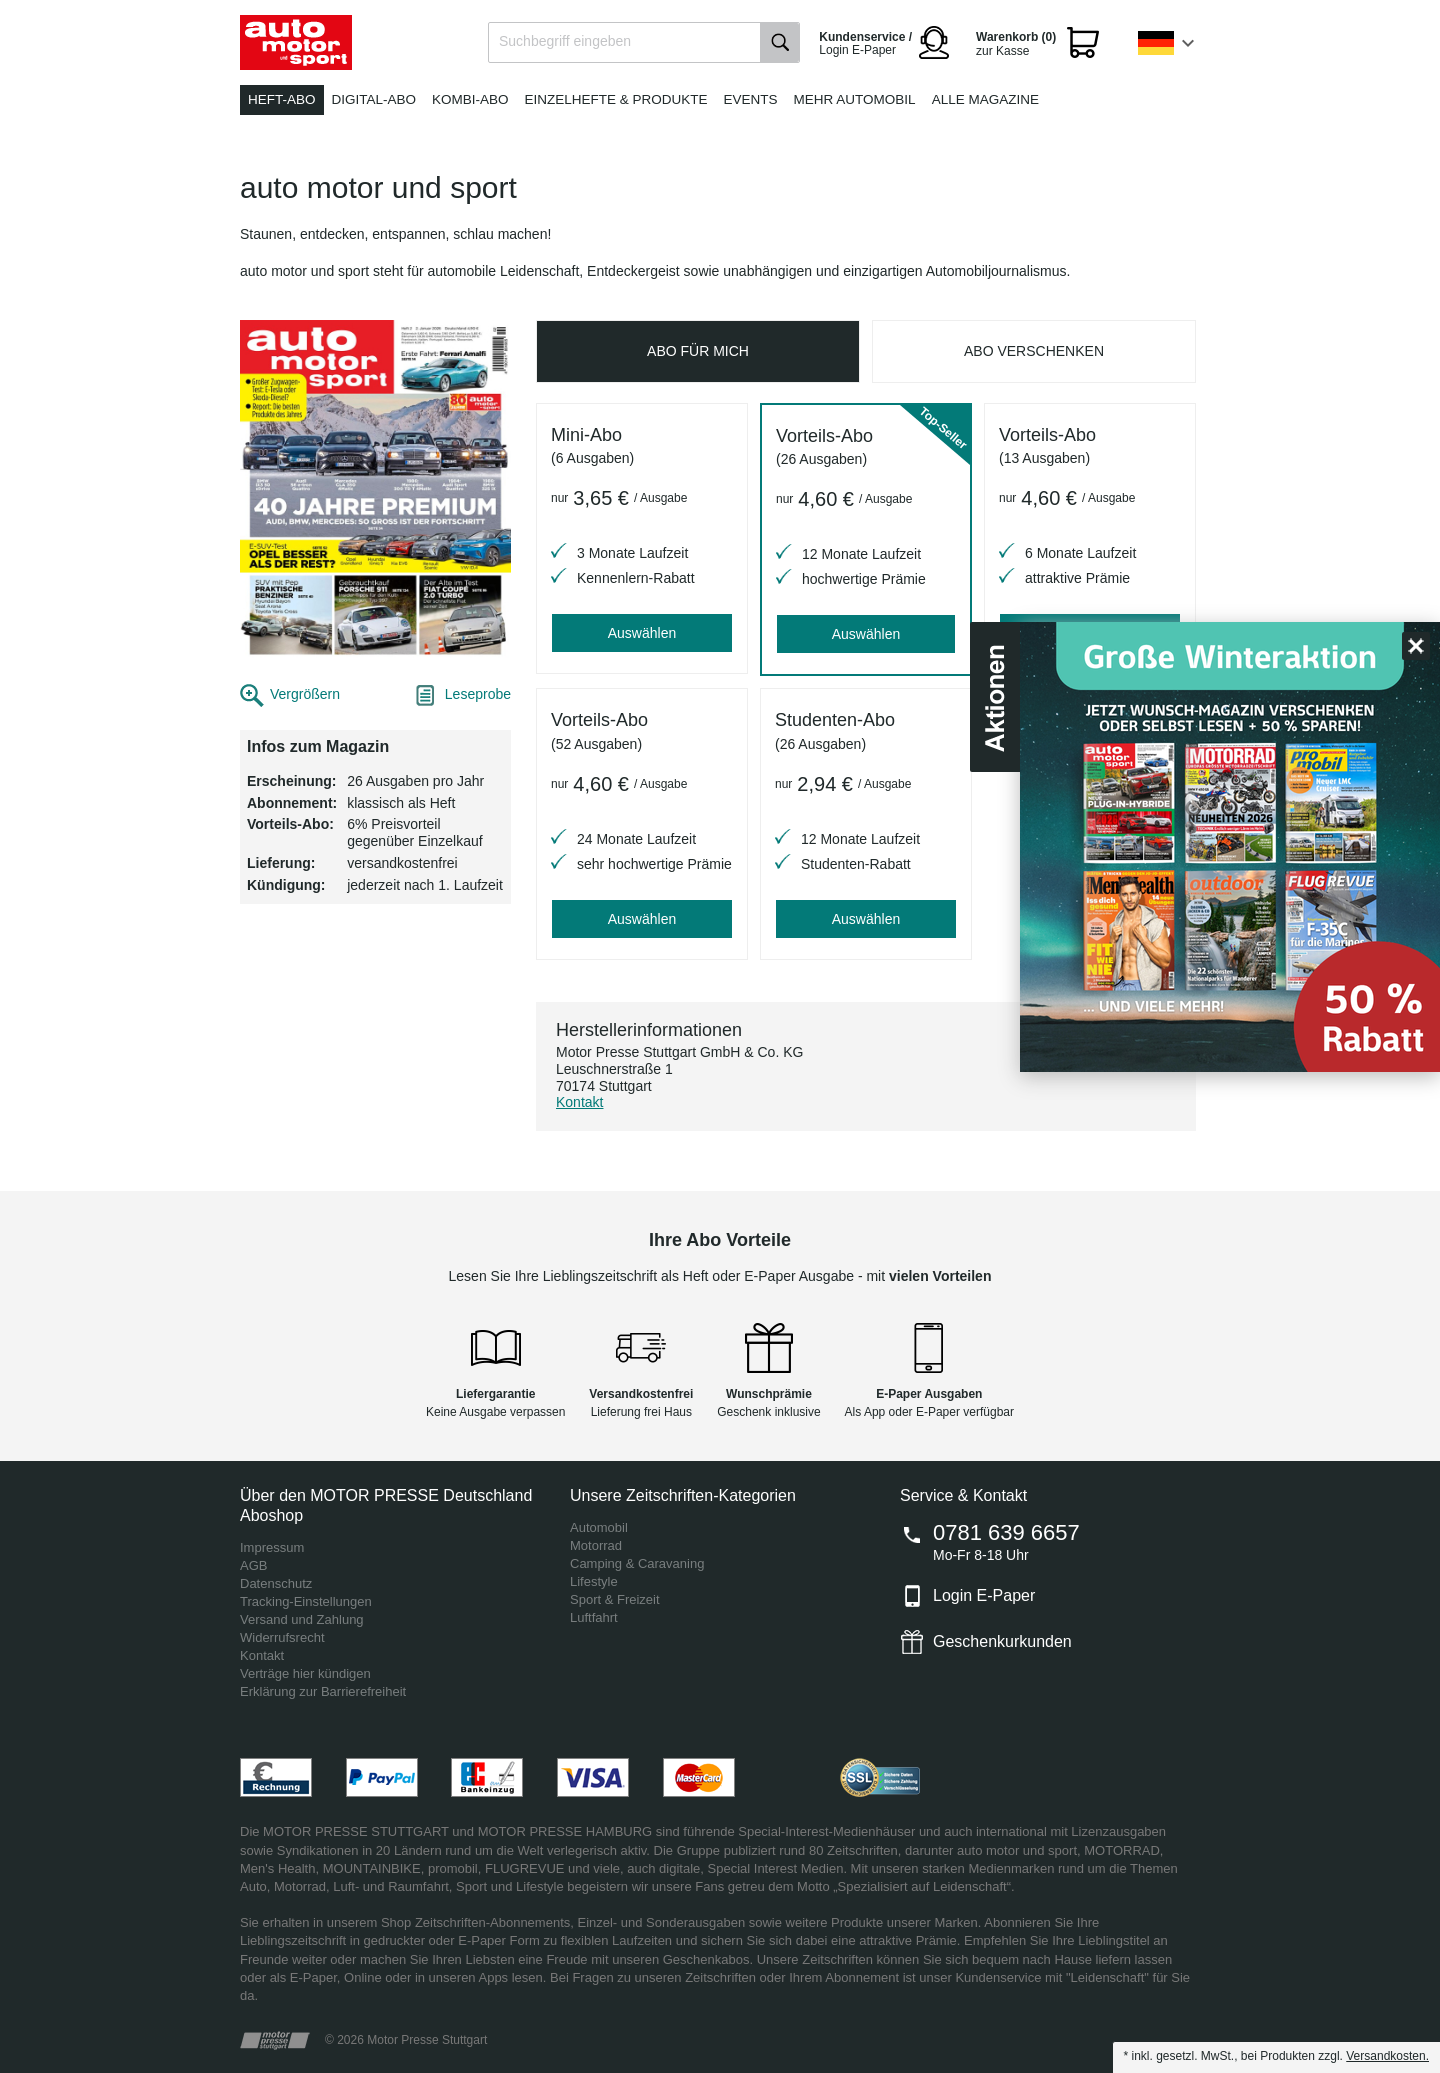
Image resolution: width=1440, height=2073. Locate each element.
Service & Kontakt (963, 1495)
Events (751, 99)
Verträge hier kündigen (305, 1673)
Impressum (272, 1547)
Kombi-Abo (470, 99)
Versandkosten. (1387, 2056)
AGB (253, 1565)
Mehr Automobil (855, 99)
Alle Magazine (985, 99)
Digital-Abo (374, 99)
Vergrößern (305, 694)
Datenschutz (276, 1583)
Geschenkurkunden (1002, 1641)
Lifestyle (594, 1581)
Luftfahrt (594, 1617)
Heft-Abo (282, 99)
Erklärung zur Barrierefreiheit (323, 1691)
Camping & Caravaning (637, 1563)
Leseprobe (478, 694)
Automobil (599, 1527)
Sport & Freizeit (615, 1599)
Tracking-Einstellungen (306, 1601)
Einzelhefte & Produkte (616, 99)
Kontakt (579, 1102)
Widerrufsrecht (282, 1637)
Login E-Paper (984, 1595)
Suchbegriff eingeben (565, 41)
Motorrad (596, 1545)
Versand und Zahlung (302, 1619)
